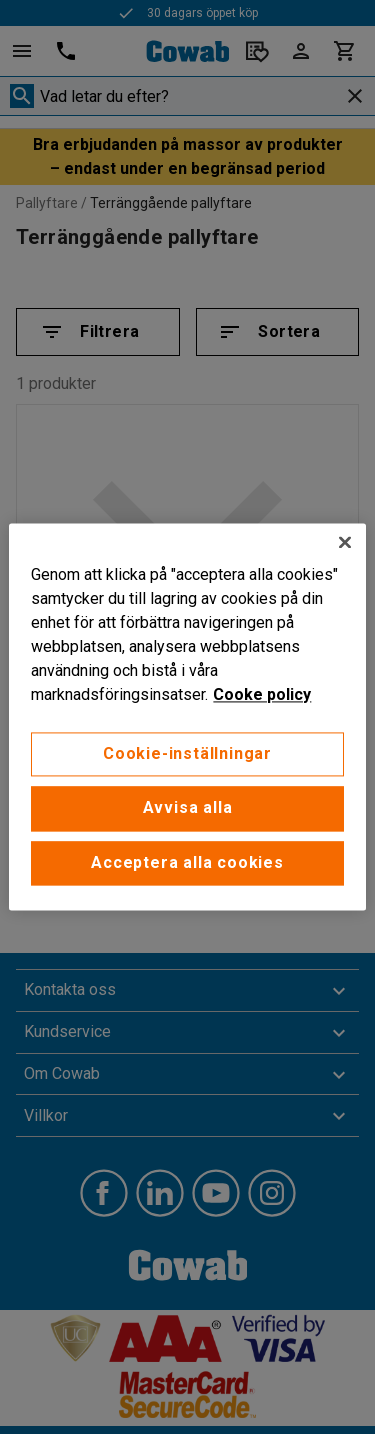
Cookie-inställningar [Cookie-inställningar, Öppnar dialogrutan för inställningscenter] (187, 753)
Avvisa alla (188, 808)
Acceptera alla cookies (187, 862)
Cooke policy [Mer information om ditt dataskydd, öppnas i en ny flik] (262, 694)
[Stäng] (345, 542)
